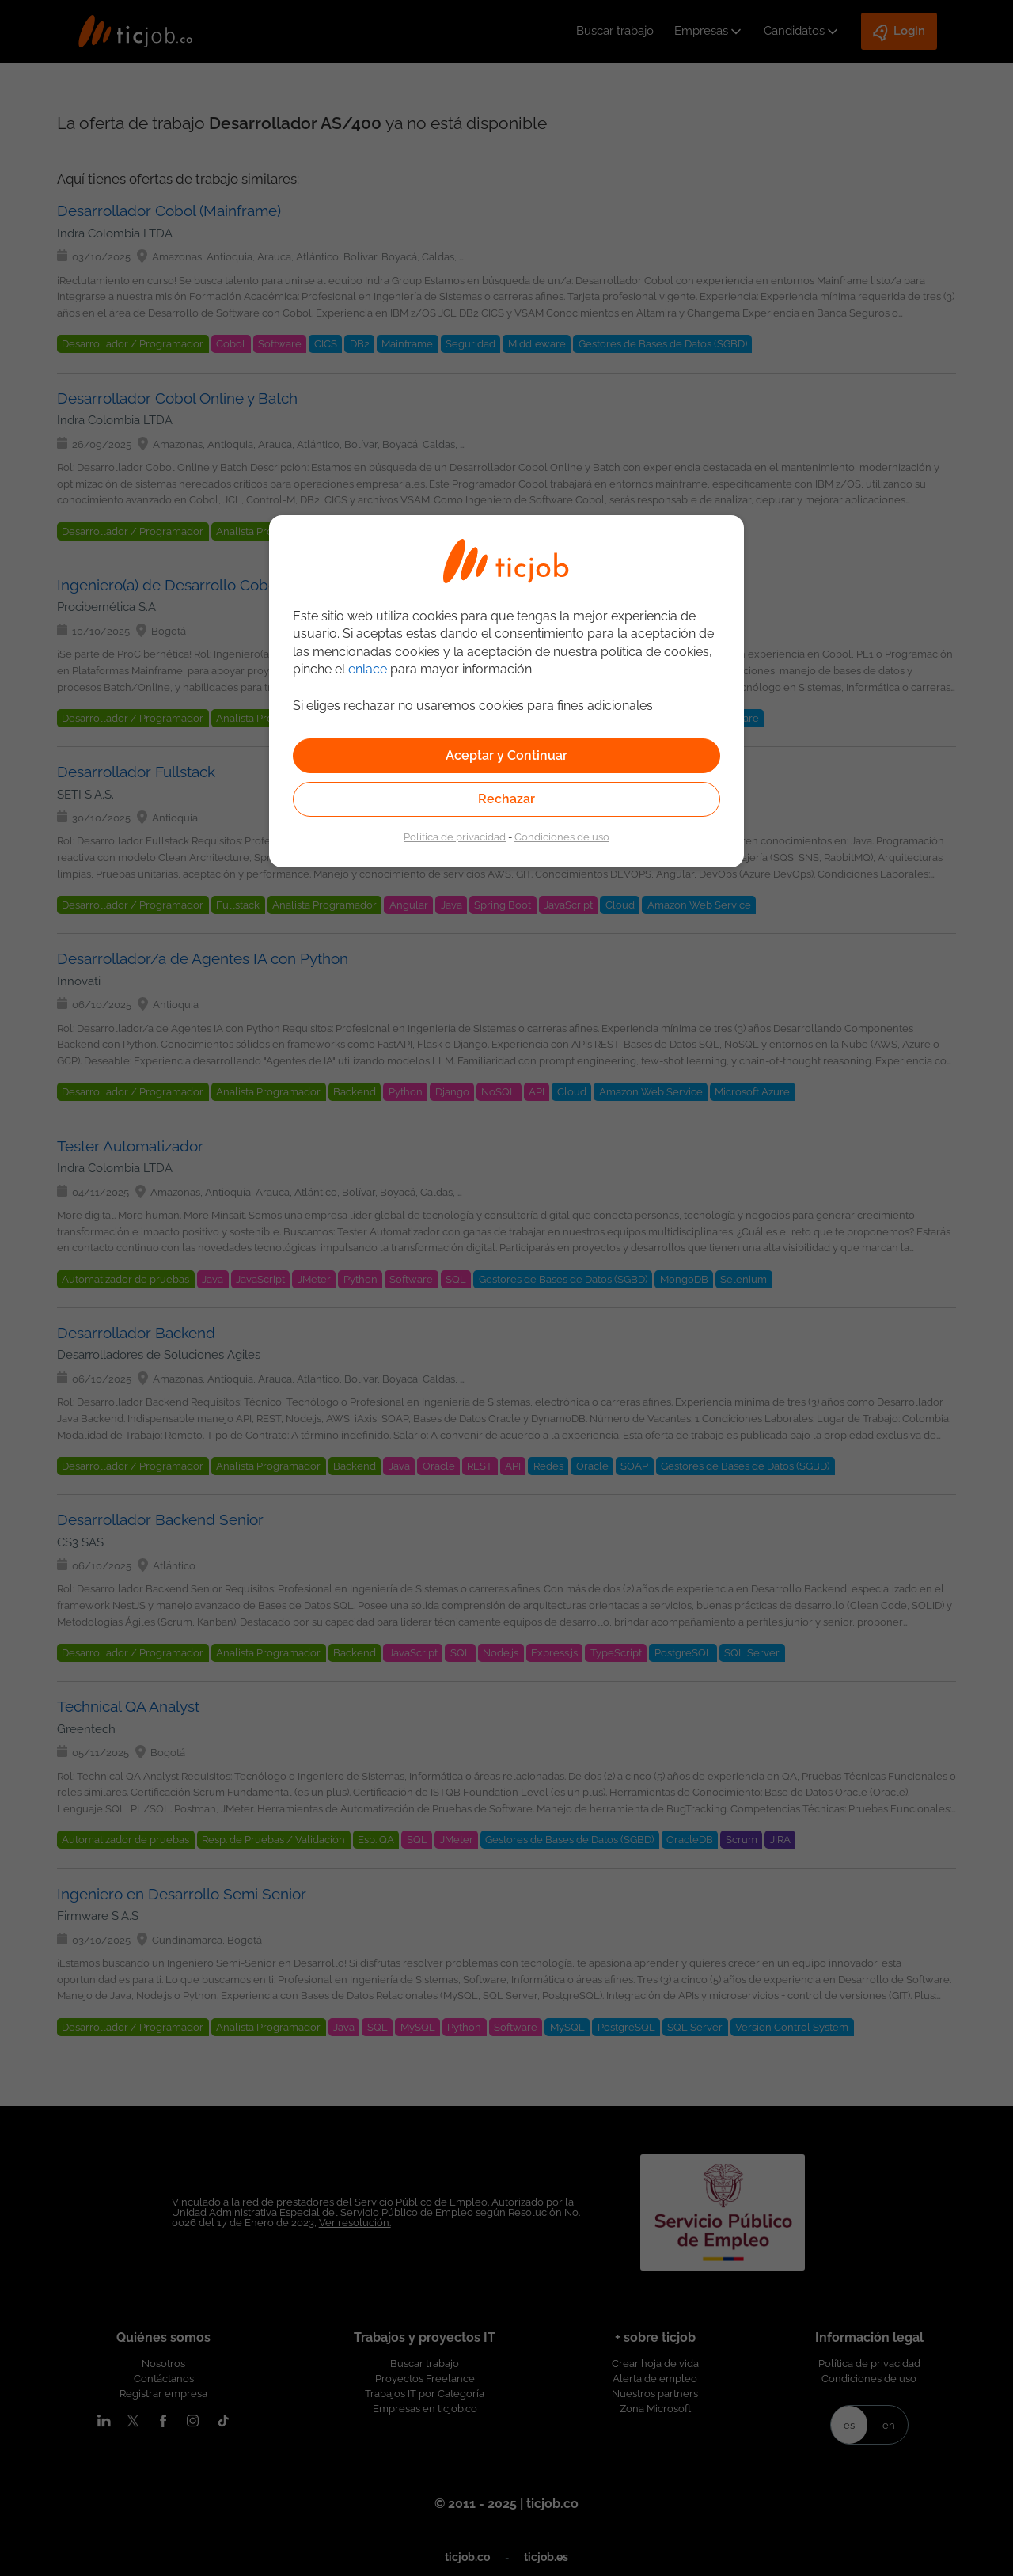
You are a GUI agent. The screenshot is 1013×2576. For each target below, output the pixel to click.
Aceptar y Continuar (506, 755)
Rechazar (506, 798)
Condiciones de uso (561, 836)
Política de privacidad (455, 836)
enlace (367, 669)
